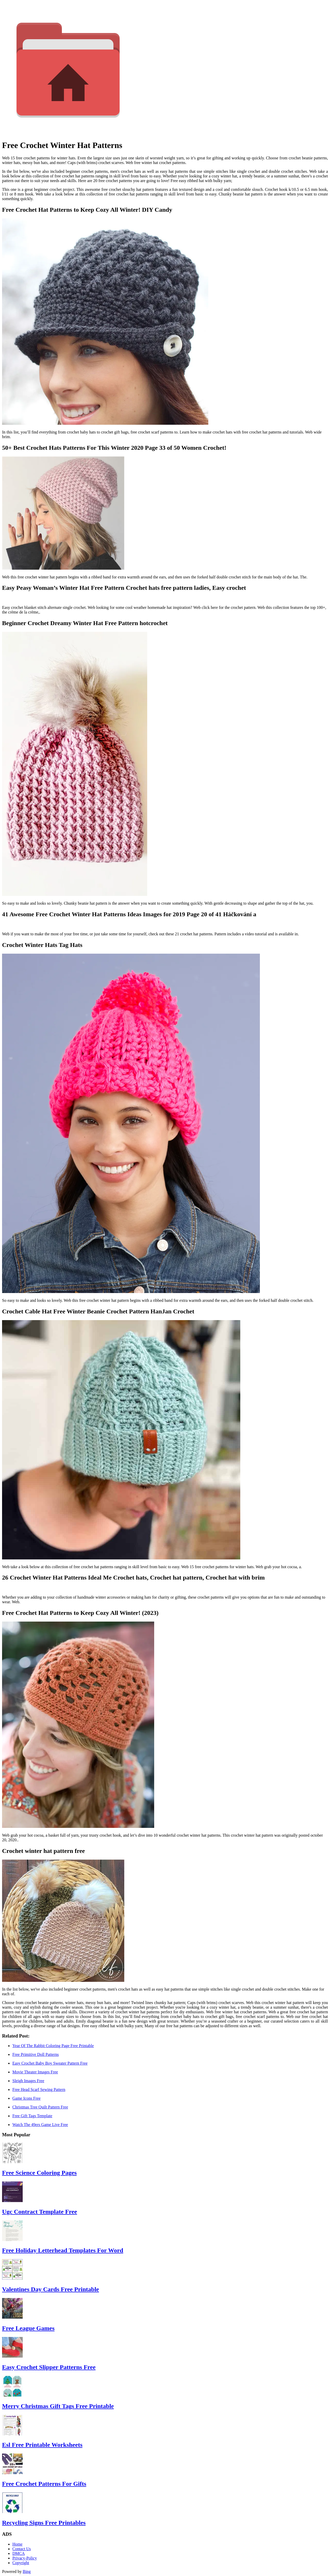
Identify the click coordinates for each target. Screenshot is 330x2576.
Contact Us (21, 2549)
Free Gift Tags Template (32, 2116)
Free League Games (28, 2328)
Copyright (20, 2563)
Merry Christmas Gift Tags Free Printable (58, 2406)
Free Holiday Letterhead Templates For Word (62, 2250)
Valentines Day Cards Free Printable (50, 2289)
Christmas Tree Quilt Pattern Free (40, 2107)
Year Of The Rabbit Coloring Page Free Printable (53, 2045)
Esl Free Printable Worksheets (42, 2444)
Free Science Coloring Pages (39, 2172)
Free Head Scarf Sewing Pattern (38, 2089)
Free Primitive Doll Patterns (35, 2054)
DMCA (18, 2553)
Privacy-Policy (24, 2558)
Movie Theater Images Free (35, 2072)
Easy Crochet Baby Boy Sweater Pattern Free (49, 2063)
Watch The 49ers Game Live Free (40, 2124)
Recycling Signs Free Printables (44, 2522)
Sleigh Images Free (28, 2081)
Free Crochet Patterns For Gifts (44, 2483)
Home (17, 2544)
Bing (27, 2571)
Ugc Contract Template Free (39, 2211)
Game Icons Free (26, 2098)
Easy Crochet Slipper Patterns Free (49, 2367)
